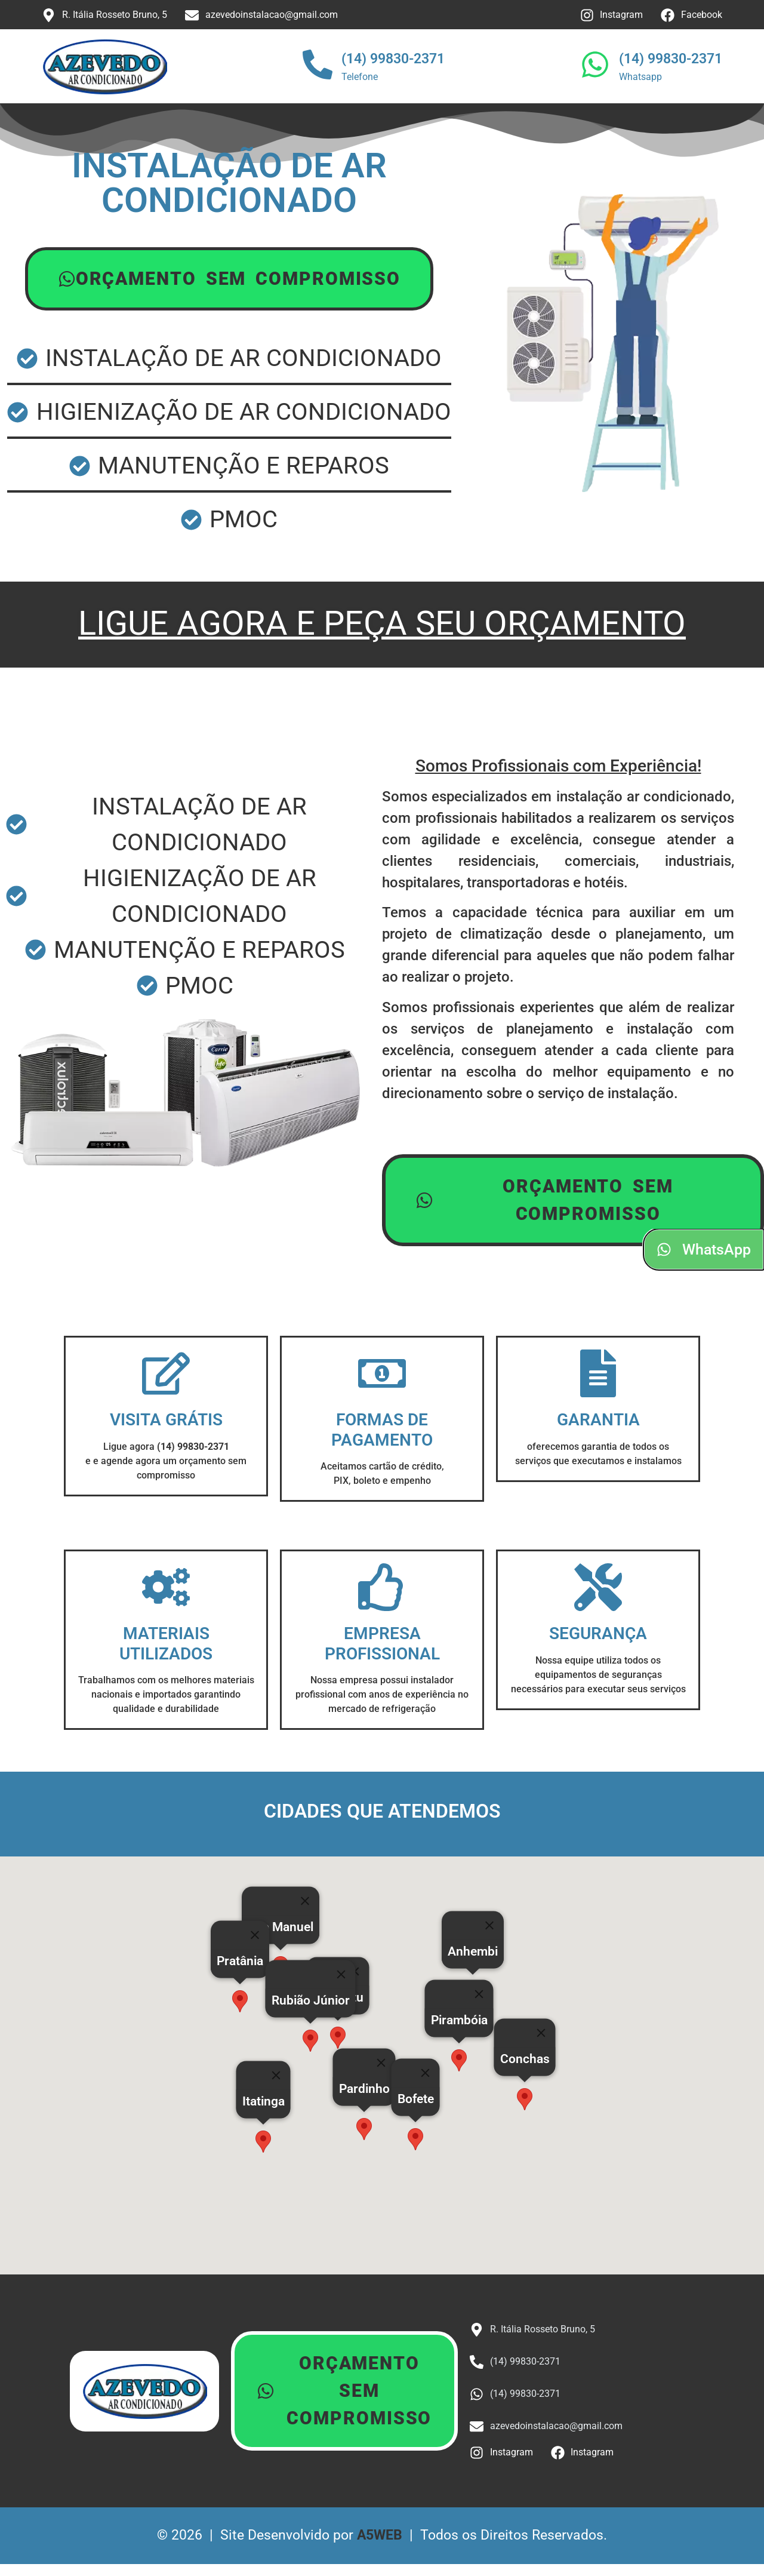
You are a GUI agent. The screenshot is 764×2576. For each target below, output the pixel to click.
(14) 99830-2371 (393, 59)
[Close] (425, 2073)
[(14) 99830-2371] (317, 67)
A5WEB (379, 2535)
